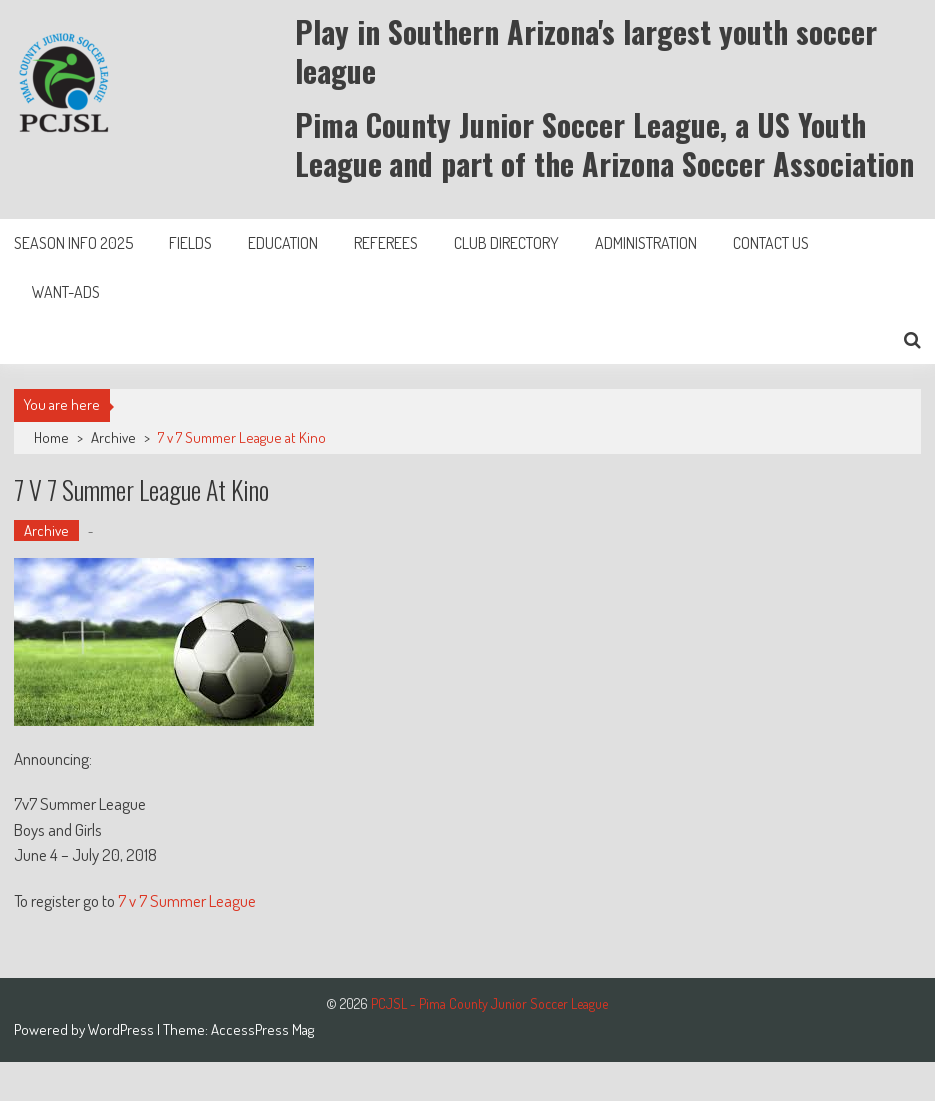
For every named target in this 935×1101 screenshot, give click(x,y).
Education (283, 243)
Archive (113, 437)
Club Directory (506, 243)
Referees (386, 243)
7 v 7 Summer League (187, 900)
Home (51, 437)
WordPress (122, 1029)
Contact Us (771, 243)
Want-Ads (66, 292)
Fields (190, 243)
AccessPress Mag (262, 1029)
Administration (646, 243)
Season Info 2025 (73, 243)
